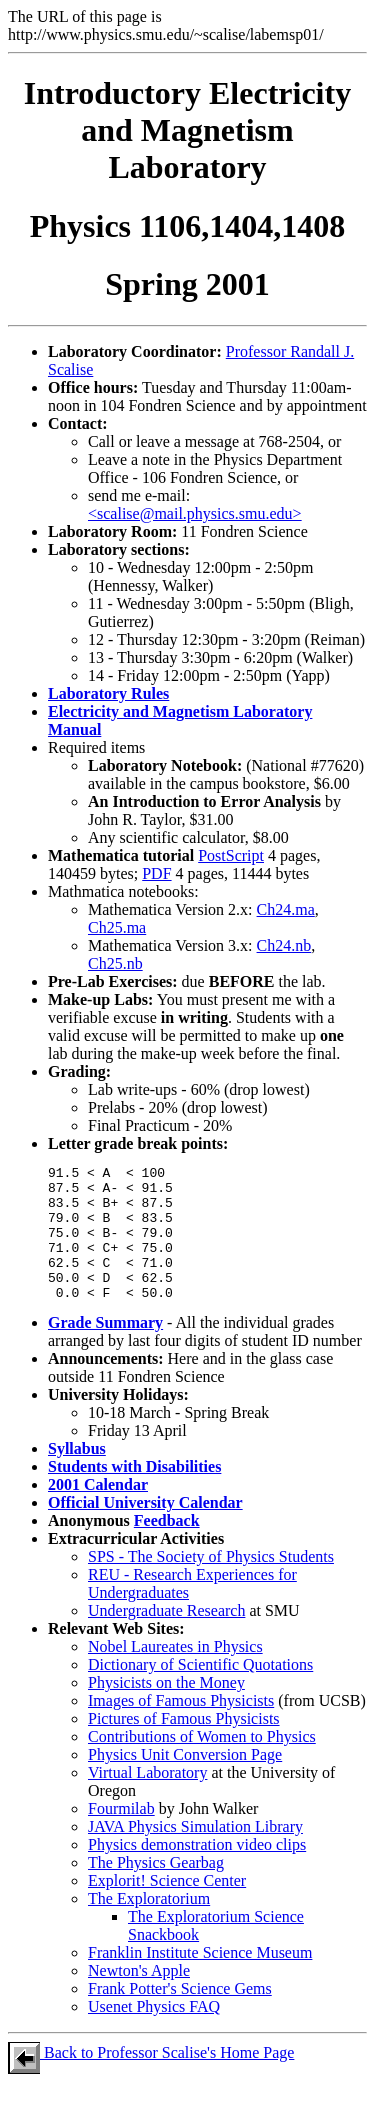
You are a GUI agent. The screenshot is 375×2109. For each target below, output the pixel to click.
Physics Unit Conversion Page (185, 1781)
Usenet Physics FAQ (154, 2033)
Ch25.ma (117, 927)
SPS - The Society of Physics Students (211, 1583)
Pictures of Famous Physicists (184, 1745)
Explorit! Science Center (167, 1907)
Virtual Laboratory (147, 1799)
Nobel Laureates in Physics (175, 1673)
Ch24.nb (284, 945)
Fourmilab (121, 1835)
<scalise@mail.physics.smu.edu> (195, 513)
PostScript (231, 855)
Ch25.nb (115, 963)
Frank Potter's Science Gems (180, 2015)
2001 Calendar (98, 1511)
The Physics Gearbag (156, 1889)
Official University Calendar (145, 1529)
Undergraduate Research (166, 1637)
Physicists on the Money (166, 1709)
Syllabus (77, 1475)
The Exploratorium (149, 1925)
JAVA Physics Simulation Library (195, 1853)
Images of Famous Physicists (181, 1727)
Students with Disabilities (134, 1493)
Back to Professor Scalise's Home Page (151, 2079)
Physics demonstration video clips (197, 1871)
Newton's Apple (139, 1997)
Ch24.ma (286, 909)
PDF (156, 873)
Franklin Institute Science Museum (200, 1979)
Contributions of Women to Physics (202, 1763)
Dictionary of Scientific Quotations (200, 1691)
